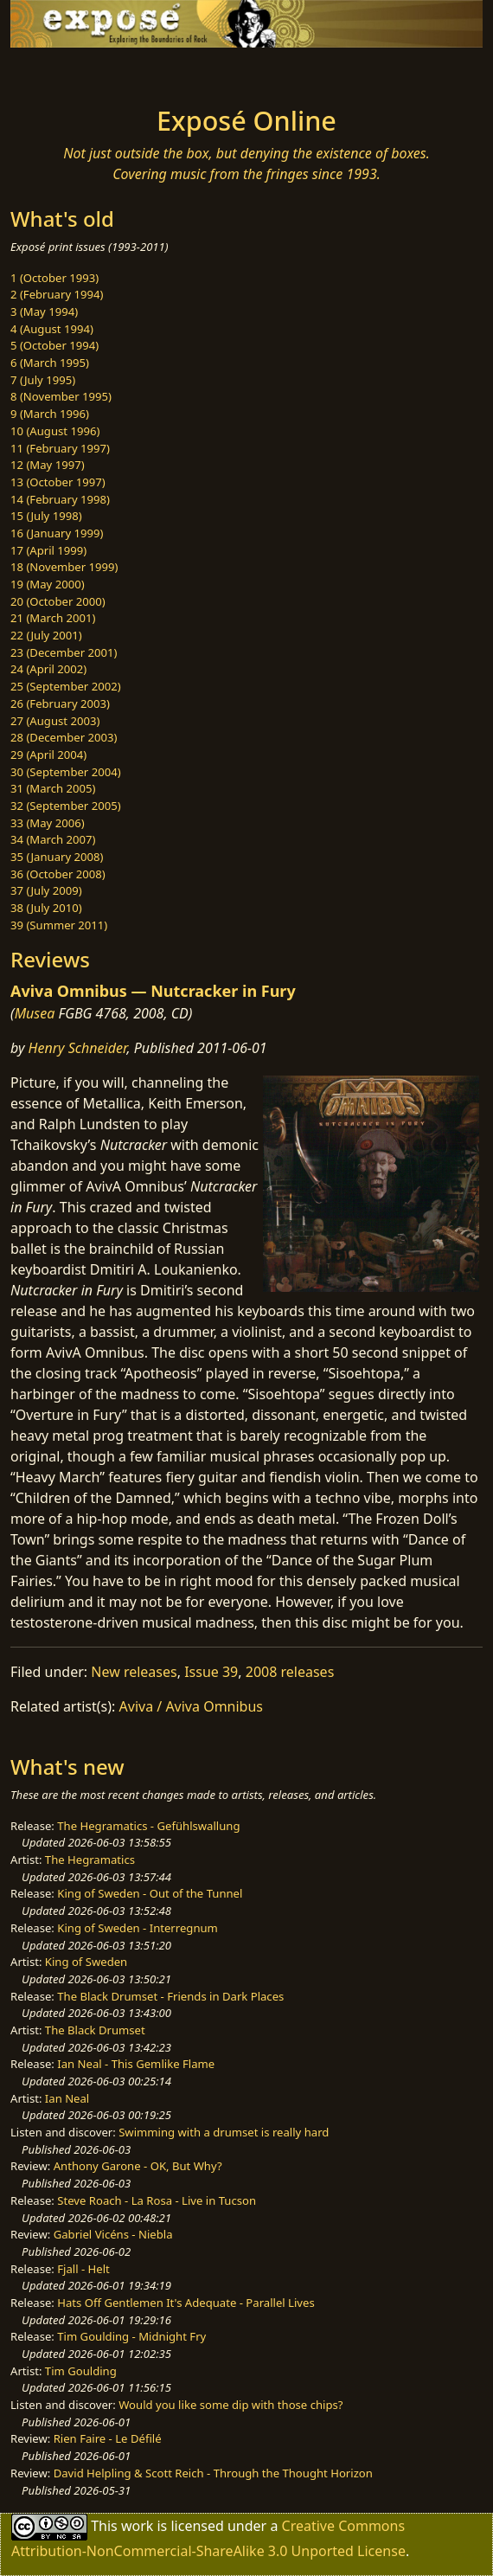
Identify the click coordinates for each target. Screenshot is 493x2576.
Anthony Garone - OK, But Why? (138, 2166)
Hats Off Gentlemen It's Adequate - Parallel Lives (185, 2302)
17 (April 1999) (48, 550)
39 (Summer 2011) (58, 925)
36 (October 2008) (58, 874)
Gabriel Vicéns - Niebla (113, 2234)
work (137, 2525)
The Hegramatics (90, 1859)
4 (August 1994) (51, 329)
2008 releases (290, 1671)
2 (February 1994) (56, 294)
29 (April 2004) (48, 754)
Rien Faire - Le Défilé (108, 2438)
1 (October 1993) (54, 278)
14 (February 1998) (60, 499)
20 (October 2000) (58, 601)
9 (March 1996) (49, 413)
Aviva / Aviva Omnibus (191, 1706)
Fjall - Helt (83, 2269)
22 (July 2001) (46, 635)
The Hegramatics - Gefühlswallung (148, 1826)
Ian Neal (67, 2098)
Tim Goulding (81, 2371)
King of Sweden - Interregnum (137, 1928)
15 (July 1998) (46, 516)
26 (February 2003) (60, 703)
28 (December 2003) (63, 737)
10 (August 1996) (54, 431)
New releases (133, 1671)
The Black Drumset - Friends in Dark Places (170, 1996)
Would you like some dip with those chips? (230, 2404)
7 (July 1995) (42, 380)
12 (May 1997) (47, 464)
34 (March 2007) (52, 839)
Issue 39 (211, 1671)
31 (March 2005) (52, 788)
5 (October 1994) (54, 345)
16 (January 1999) (56, 533)
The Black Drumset (95, 2030)
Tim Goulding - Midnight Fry (131, 2336)
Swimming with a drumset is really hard (223, 2132)
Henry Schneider (78, 1047)
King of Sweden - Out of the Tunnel (149, 1893)
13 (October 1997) (58, 482)
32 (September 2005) (65, 805)
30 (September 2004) (65, 772)
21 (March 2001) (52, 618)
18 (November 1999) (64, 567)
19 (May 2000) (47, 584)
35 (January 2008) (56, 856)
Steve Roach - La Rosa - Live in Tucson (156, 2200)
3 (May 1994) (44, 311)
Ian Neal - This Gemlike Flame (135, 2064)
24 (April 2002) (48, 669)
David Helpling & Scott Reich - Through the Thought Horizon (213, 2473)
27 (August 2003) (54, 721)
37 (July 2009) (46, 890)
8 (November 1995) (61, 396)
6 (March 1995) (49, 362)
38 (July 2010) (46, 907)
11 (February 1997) (60, 448)
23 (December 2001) (63, 652)
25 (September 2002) (65, 686)
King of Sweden (86, 1961)
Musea (35, 1013)
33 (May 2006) (47, 823)
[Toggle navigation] (55, 72)
